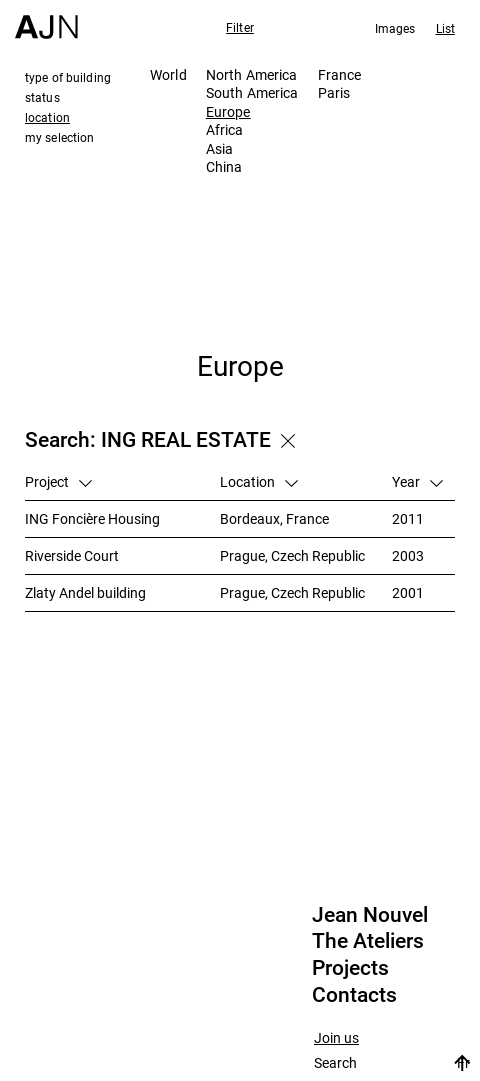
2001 (408, 592)
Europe (228, 111)
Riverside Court (72, 555)
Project (58, 481)
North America (252, 74)
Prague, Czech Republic (292, 555)
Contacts (354, 995)
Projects (350, 968)
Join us (336, 1038)
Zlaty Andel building (85, 592)
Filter (240, 27)
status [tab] (42, 97)
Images (395, 28)
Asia (220, 148)
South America (252, 92)
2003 (408, 555)
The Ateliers (368, 941)
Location (259, 481)
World (168, 74)
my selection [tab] (59, 137)
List (445, 28)
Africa (225, 129)
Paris (334, 92)
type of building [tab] (68, 77)
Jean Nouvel (370, 915)
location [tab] (47, 117)
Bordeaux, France (274, 518)
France (340, 74)
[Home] (46, 19)
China (224, 166)
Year (417, 481)
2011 (408, 518)
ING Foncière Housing (92, 518)
